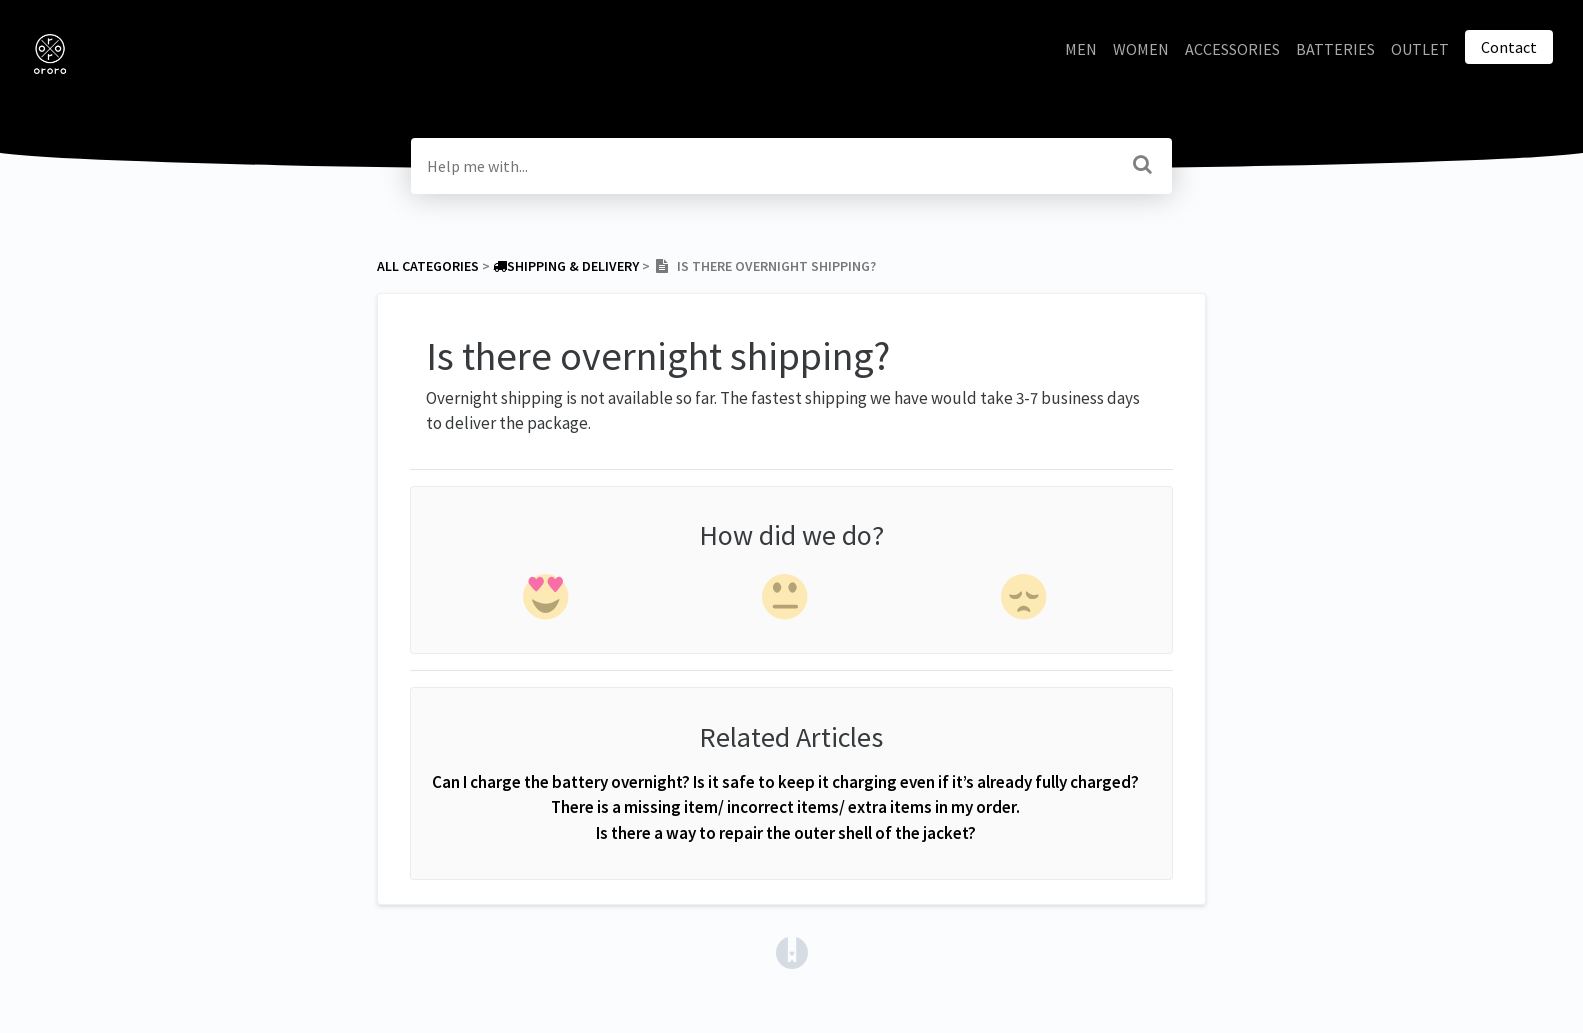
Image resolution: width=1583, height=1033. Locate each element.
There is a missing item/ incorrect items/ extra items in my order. (785, 807)
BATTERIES (1335, 49)
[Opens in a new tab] (792, 951)
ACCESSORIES (1232, 49)
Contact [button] (1509, 47)
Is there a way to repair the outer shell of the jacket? (786, 833)
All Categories (428, 266)
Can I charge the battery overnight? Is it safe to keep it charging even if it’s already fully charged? (785, 782)
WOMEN (1141, 49)
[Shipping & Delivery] (566, 266)
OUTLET (1420, 49)
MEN (1081, 49)
